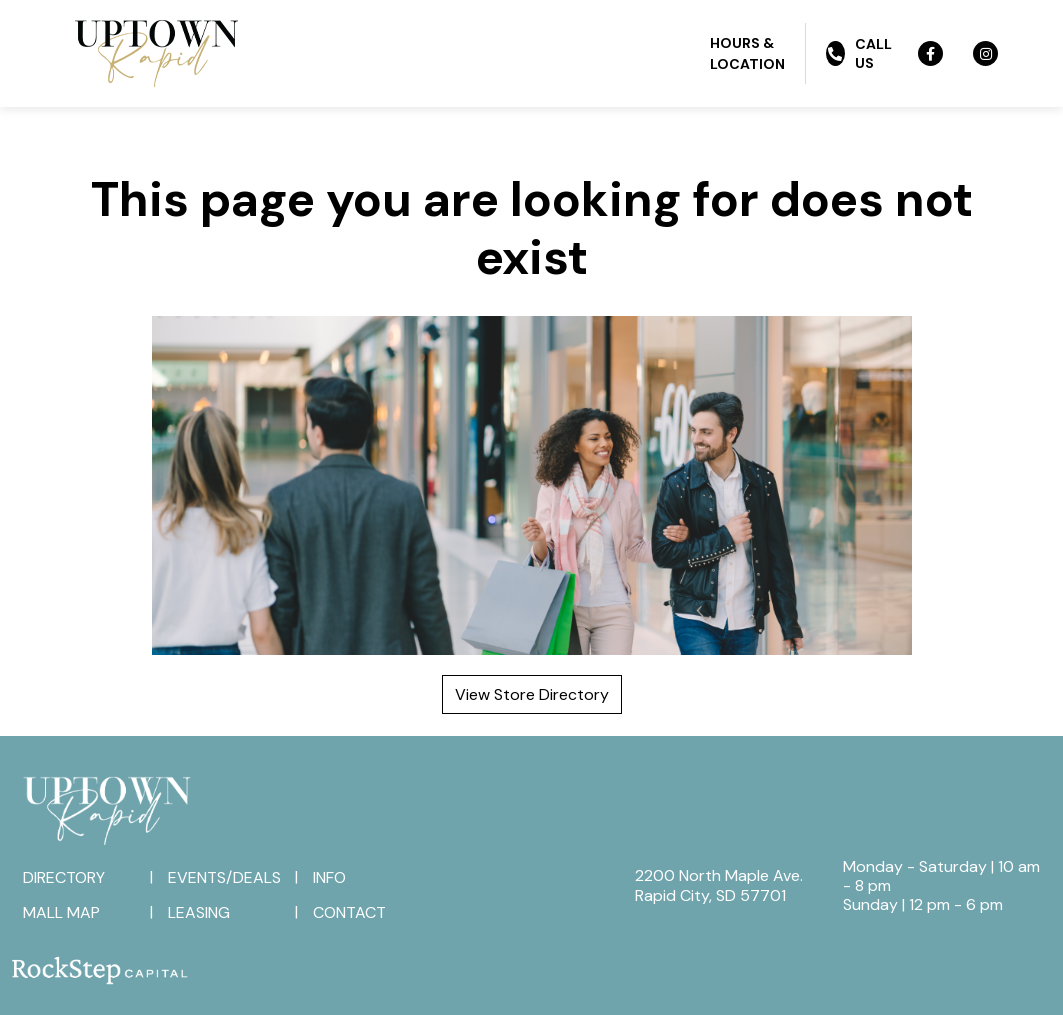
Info (329, 877)
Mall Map (61, 912)
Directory (64, 877)
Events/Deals (224, 877)
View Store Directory (532, 694)
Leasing (199, 912)
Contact (349, 912)
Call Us (858, 53)
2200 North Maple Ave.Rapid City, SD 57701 (719, 885)
